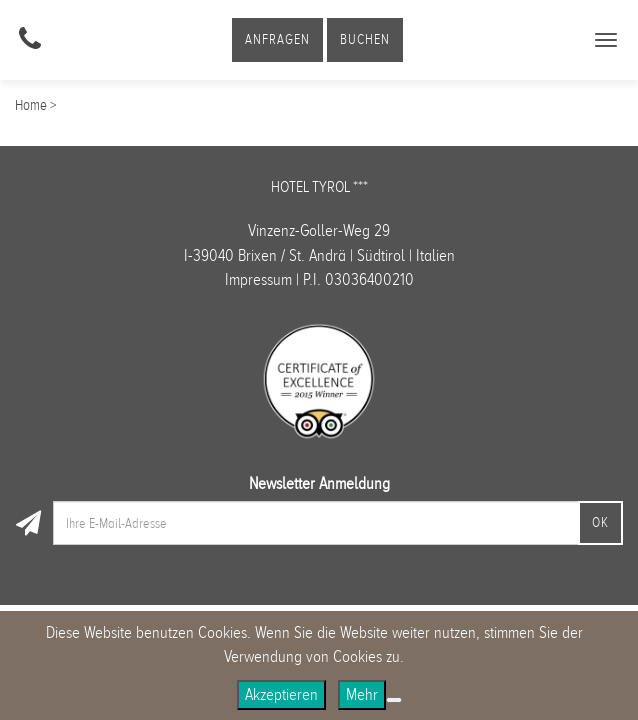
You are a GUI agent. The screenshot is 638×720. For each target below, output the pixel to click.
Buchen (365, 39)
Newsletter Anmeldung (319, 483)
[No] (394, 700)
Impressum (258, 279)
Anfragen (277, 39)
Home (31, 105)
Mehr (362, 694)
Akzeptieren (281, 694)
